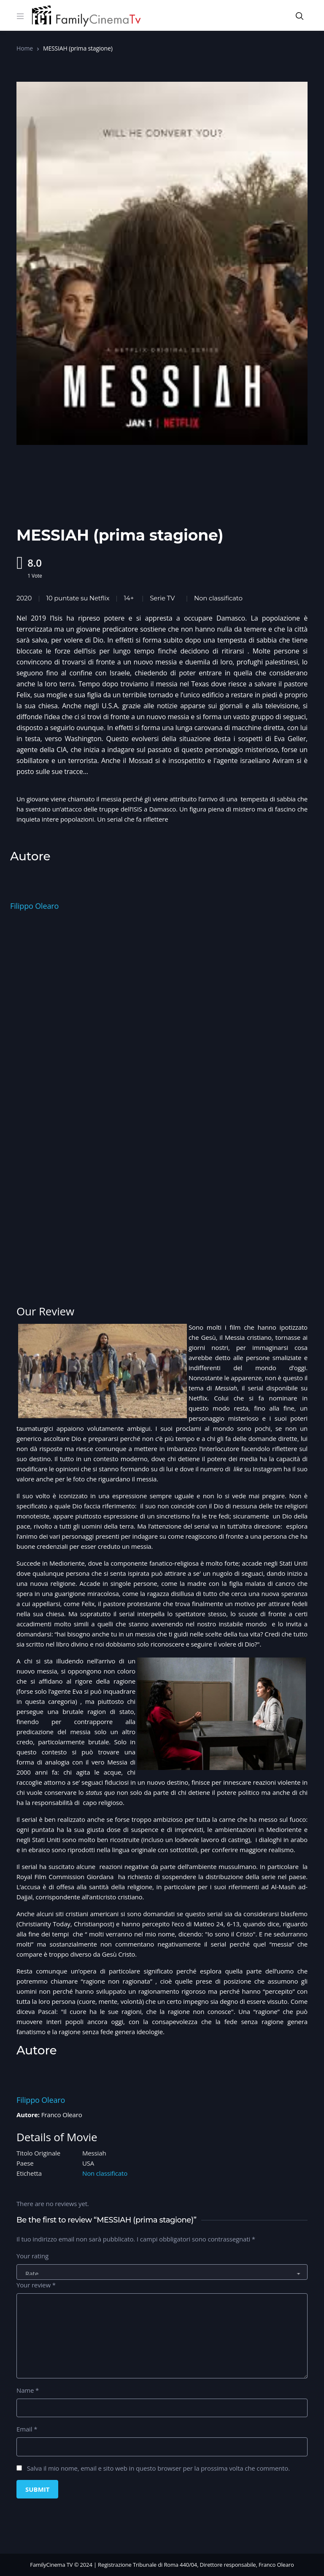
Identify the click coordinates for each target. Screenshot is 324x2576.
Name (27, 2390)
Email (26, 2429)
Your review (36, 2285)
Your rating (32, 2256)
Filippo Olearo (34, 906)
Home (24, 48)
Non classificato (218, 598)
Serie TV (162, 598)
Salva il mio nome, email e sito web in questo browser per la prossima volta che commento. (158, 2468)
